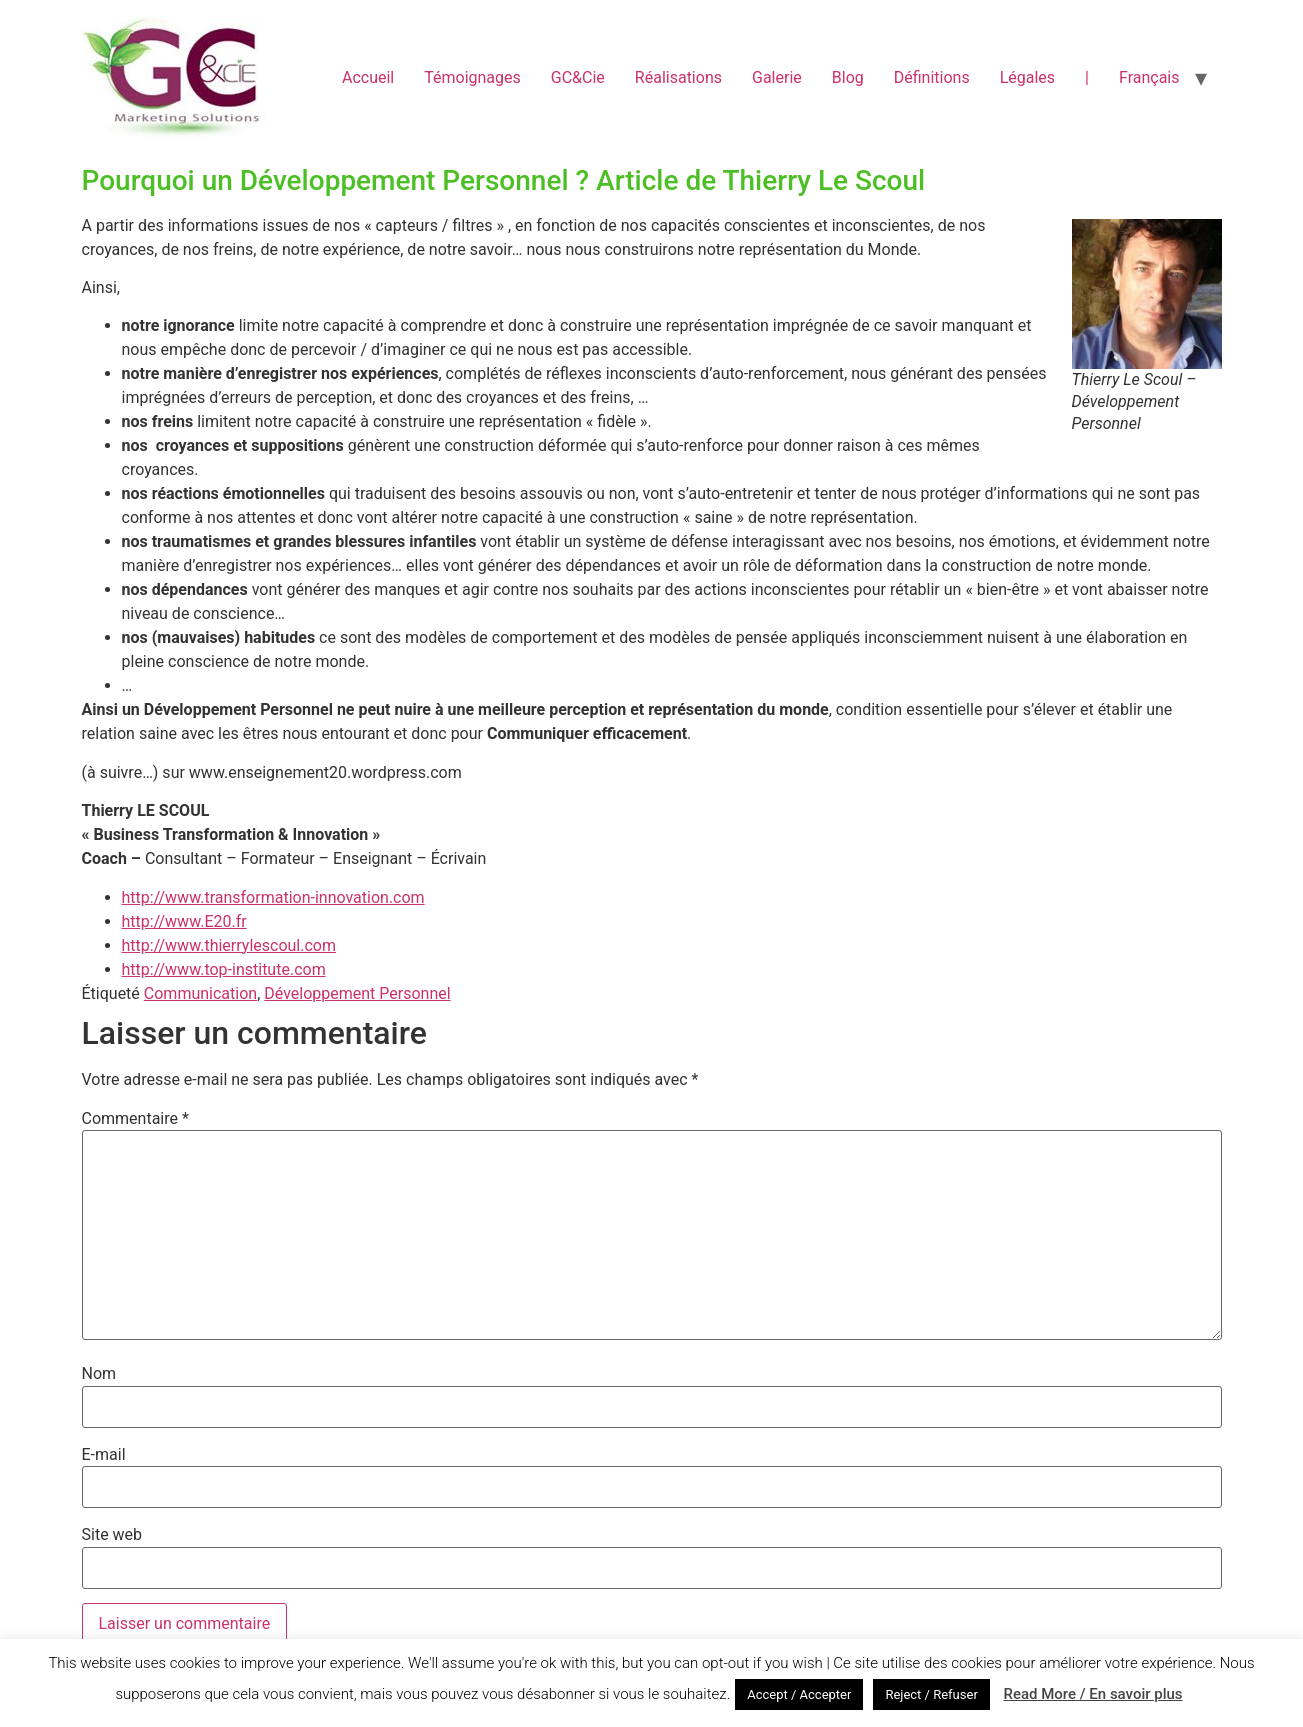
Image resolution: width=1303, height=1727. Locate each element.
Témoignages (472, 77)
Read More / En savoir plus (1092, 1694)
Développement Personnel (357, 993)
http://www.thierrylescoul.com (229, 945)
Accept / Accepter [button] (799, 1694)
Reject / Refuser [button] (931, 1694)
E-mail (104, 1455)
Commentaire (135, 1119)
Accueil (368, 77)
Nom (99, 1374)
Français (1149, 77)
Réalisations (678, 77)
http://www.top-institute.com (224, 969)
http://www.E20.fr (184, 921)
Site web (112, 1535)
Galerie (777, 77)
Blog (848, 77)
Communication (200, 993)
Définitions (932, 77)
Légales (1027, 77)
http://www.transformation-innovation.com (273, 897)
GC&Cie (578, 77)
